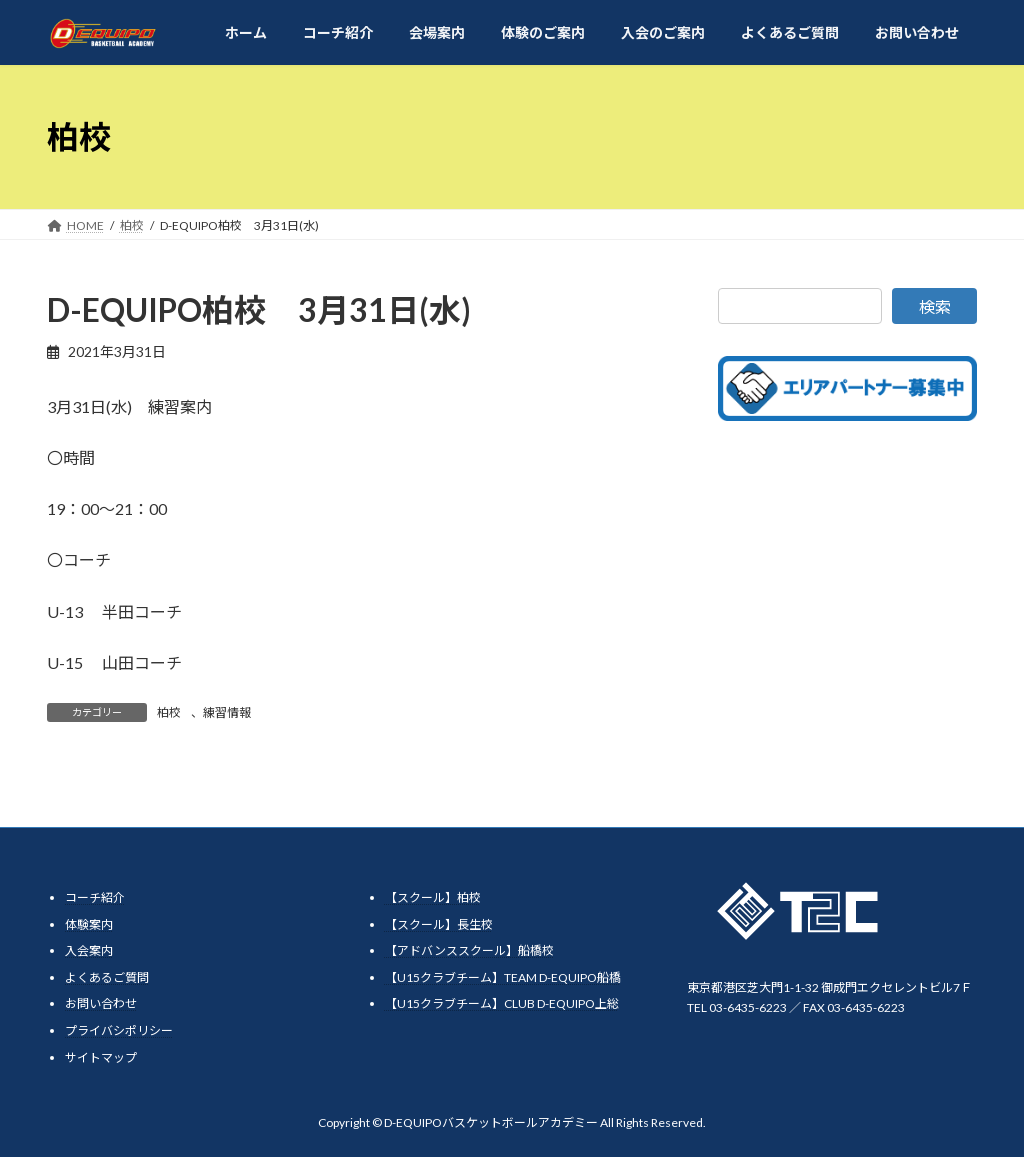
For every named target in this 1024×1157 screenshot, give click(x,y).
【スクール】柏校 (433, 897)
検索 (935, 306)
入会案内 (89, 950)
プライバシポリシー (119, 1030)
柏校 (169, 712)
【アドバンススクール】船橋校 (469, 950)
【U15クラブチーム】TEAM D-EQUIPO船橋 (503, 977)
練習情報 (227, 712)
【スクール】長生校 (439, 924)
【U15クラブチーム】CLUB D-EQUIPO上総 (502, 1003)
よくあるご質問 (107, 977)
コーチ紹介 (95, 897)
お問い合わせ (101, 1003)
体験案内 (89, 924)
